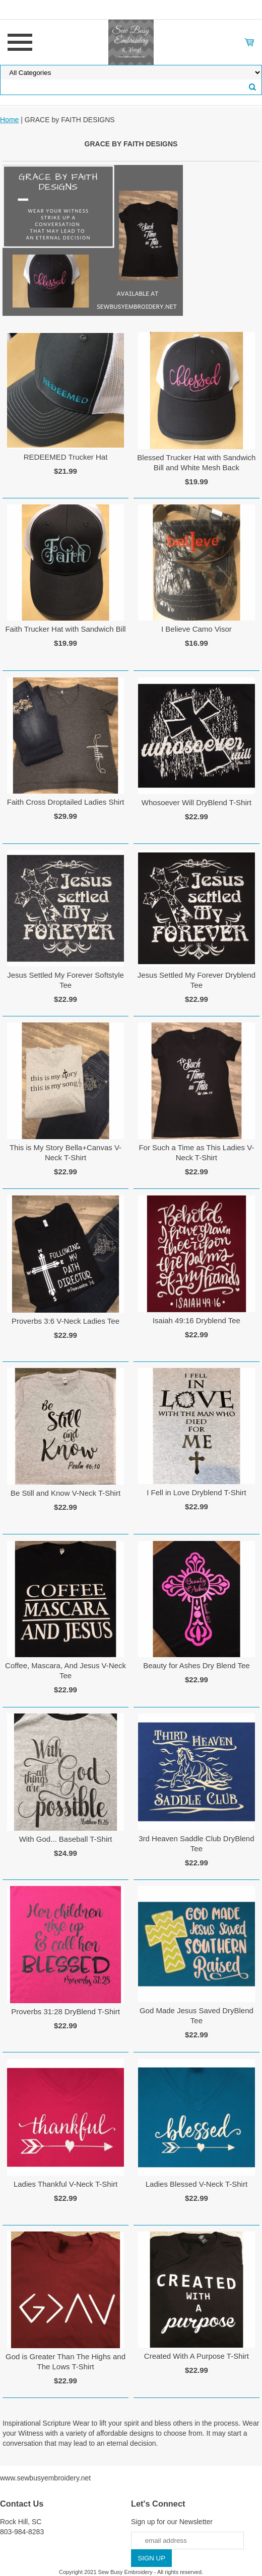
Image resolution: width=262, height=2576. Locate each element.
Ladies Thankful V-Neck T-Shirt (65, 2184)
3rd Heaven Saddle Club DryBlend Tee (196, 1843)
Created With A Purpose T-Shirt (196, 2356)
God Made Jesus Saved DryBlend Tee (196, 2015)
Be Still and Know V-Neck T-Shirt (65, 1493)
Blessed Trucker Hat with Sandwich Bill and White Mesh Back (196, 462)
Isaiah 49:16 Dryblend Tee (196, 1320)
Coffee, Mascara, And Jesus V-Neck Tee (65, 1670)
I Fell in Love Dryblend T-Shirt (196, 1492)
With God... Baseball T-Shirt (65, 1839)
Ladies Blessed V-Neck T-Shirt (196, 2184)
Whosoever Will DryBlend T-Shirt (196, 802)
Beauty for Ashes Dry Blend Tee (196, 1665)
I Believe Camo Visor (196, 629)
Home (9, 120)
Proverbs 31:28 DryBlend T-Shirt (65, 2011)
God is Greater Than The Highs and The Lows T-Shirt (65, 2361)
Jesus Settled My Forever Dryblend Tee (196, 980)
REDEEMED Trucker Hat (66, 457)
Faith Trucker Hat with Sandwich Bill (65, 629)
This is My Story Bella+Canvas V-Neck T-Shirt (65, 1152)
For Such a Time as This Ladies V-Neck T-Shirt (196, 1152)
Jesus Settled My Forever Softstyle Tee (65, 980)
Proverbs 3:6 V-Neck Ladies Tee (65, 1321)
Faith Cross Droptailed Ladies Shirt (65, 802)
